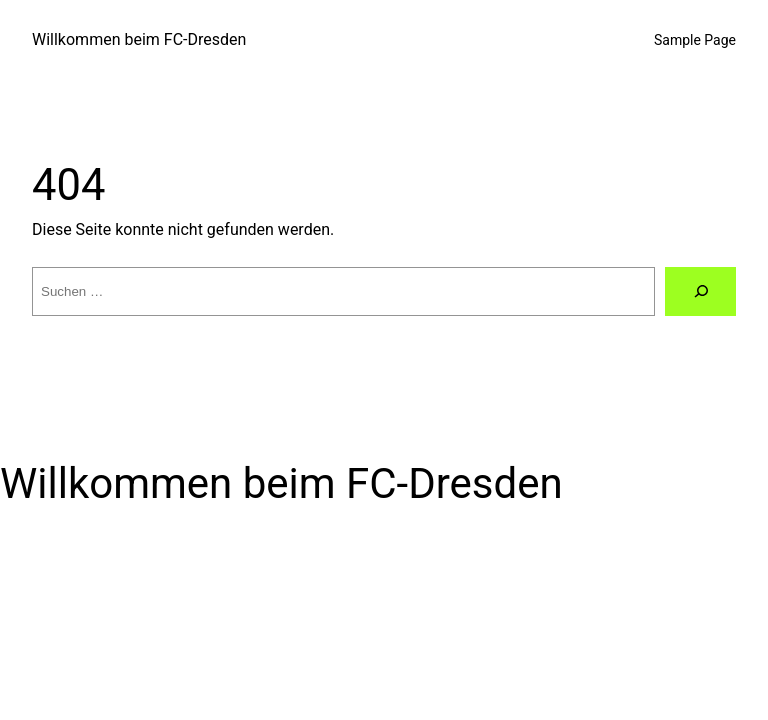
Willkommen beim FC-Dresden (139, 39)
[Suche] (700, 291)
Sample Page (695, 40)
